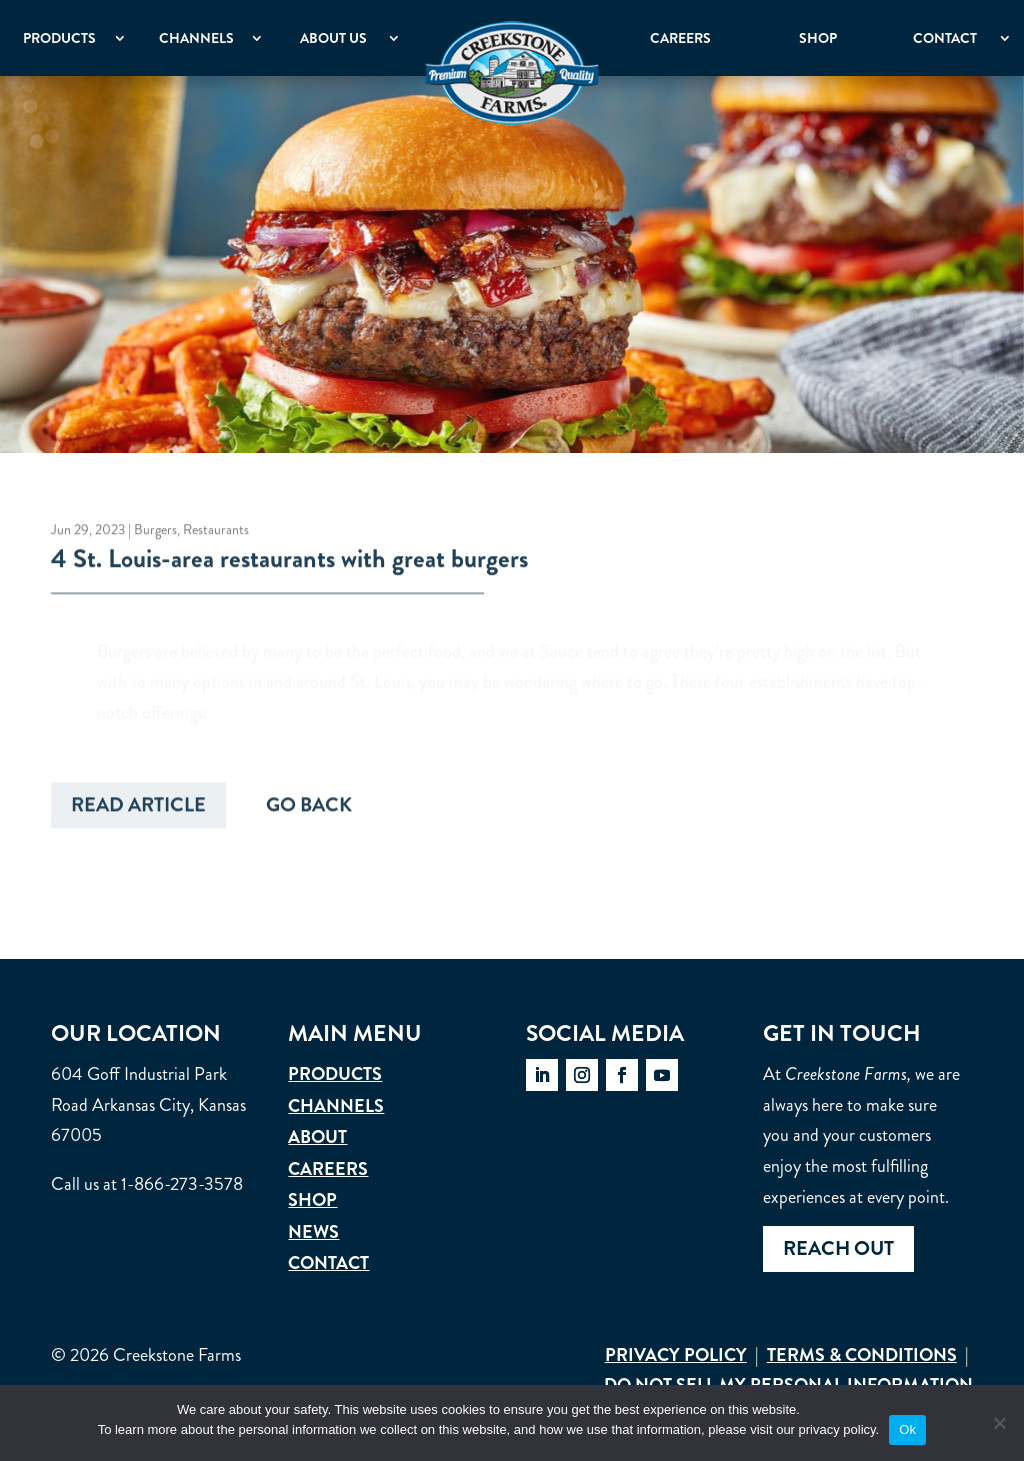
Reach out (838, 1248)
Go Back (309, 808)
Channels (196, 38)
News (313, 1232)
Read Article (138, 808)
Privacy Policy (676, 1355)
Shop (818, 38)
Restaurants (216, 531)
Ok (907, 1429)
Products (59, 38)
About (317, 1137)
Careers (680, 38)
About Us (333, 38)
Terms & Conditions (862, 1355)
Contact (945, 38)
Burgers (155, 531)
